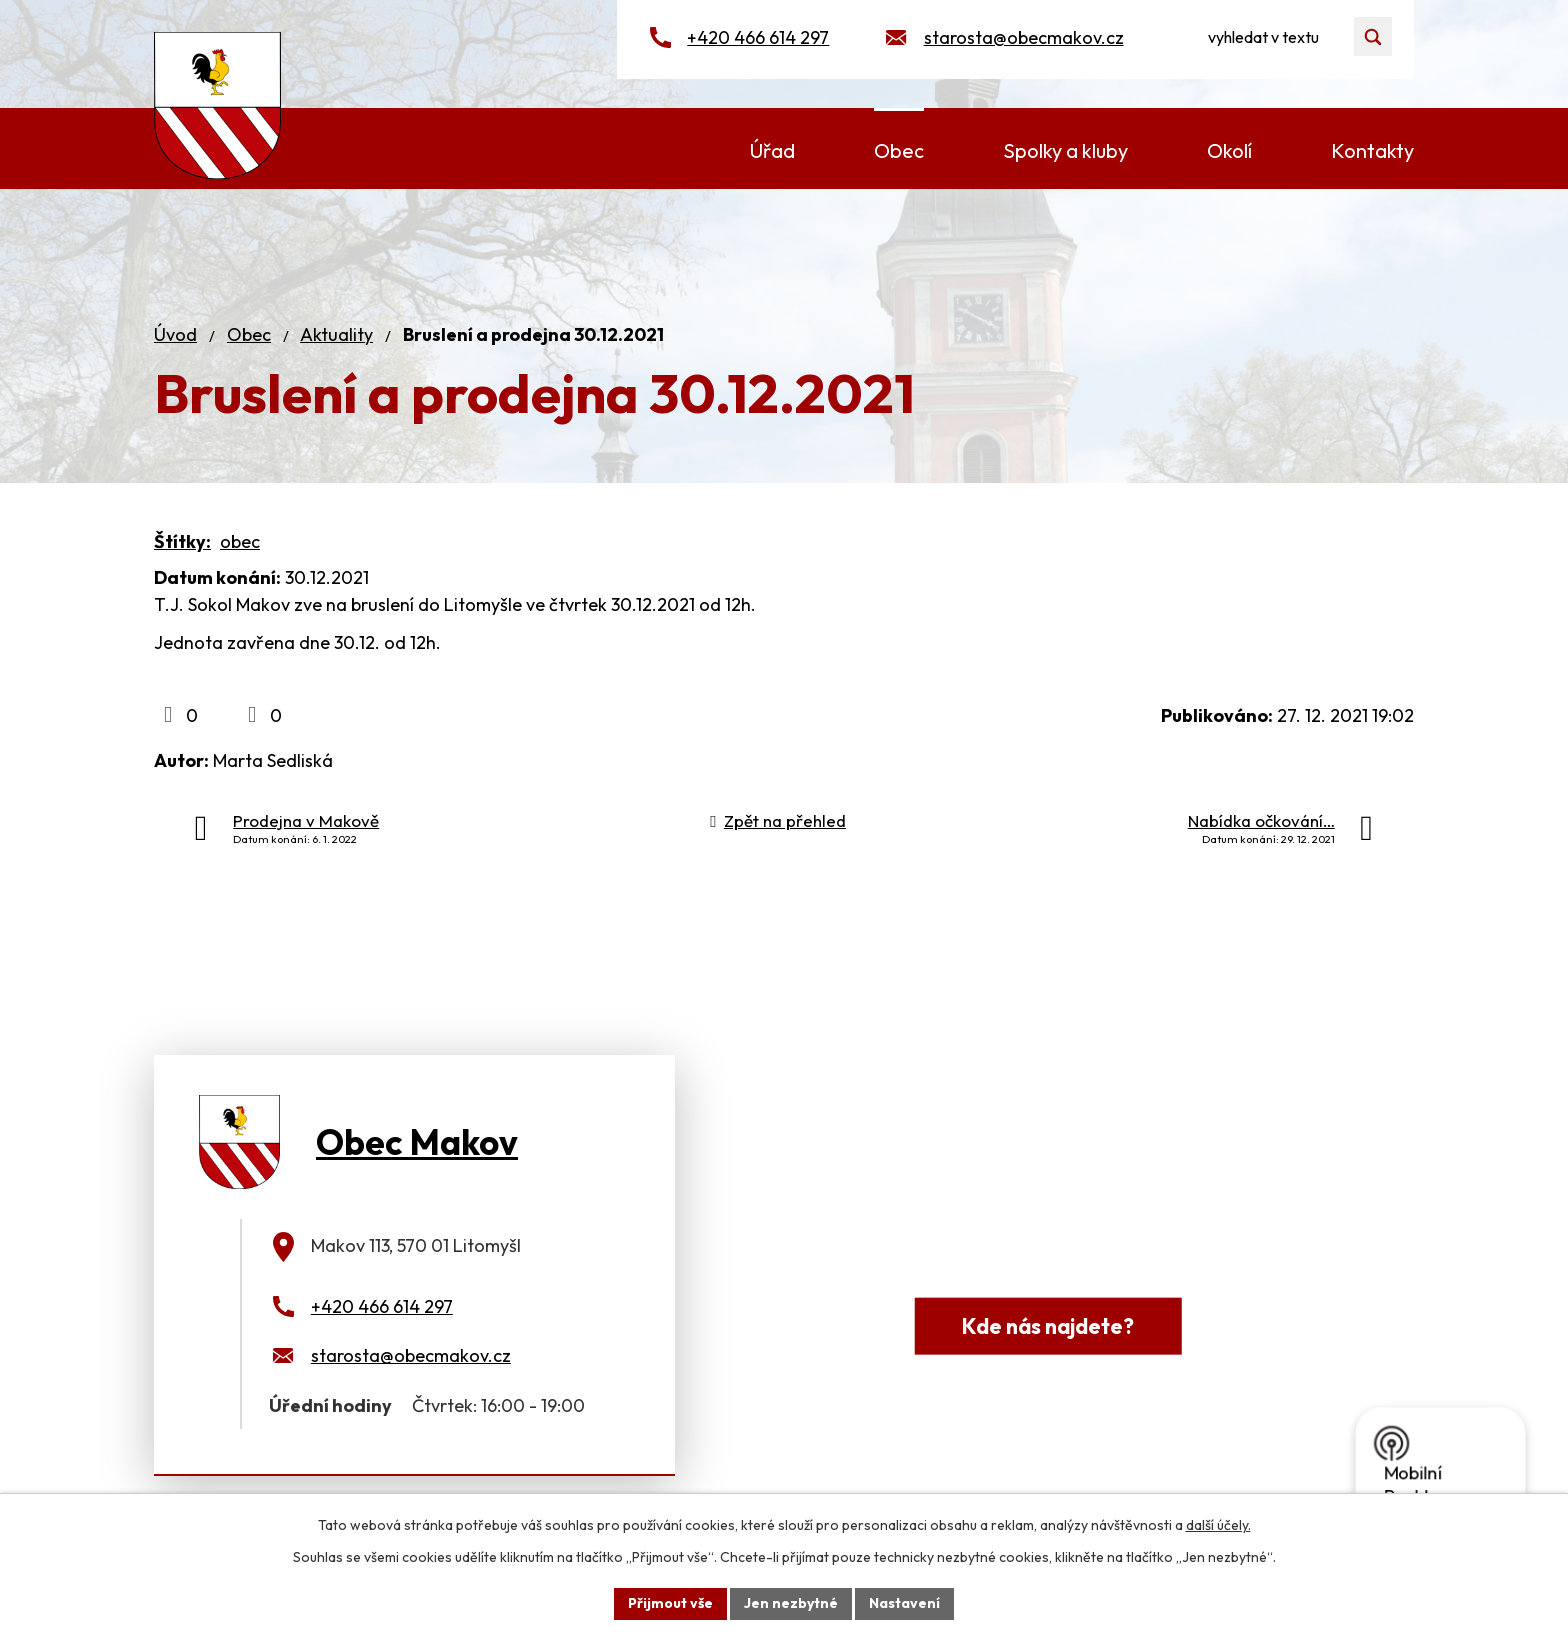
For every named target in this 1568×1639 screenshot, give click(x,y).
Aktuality (336, 334)
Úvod (175, 334)
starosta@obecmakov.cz (1024, 37)
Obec (249, 334)
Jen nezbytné (791, 1603)
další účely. (1218, 1525)
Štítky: (182, 541)
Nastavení (904, 1603)
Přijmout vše (670, 1603)
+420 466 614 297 (758, 37)
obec (240, 541)
